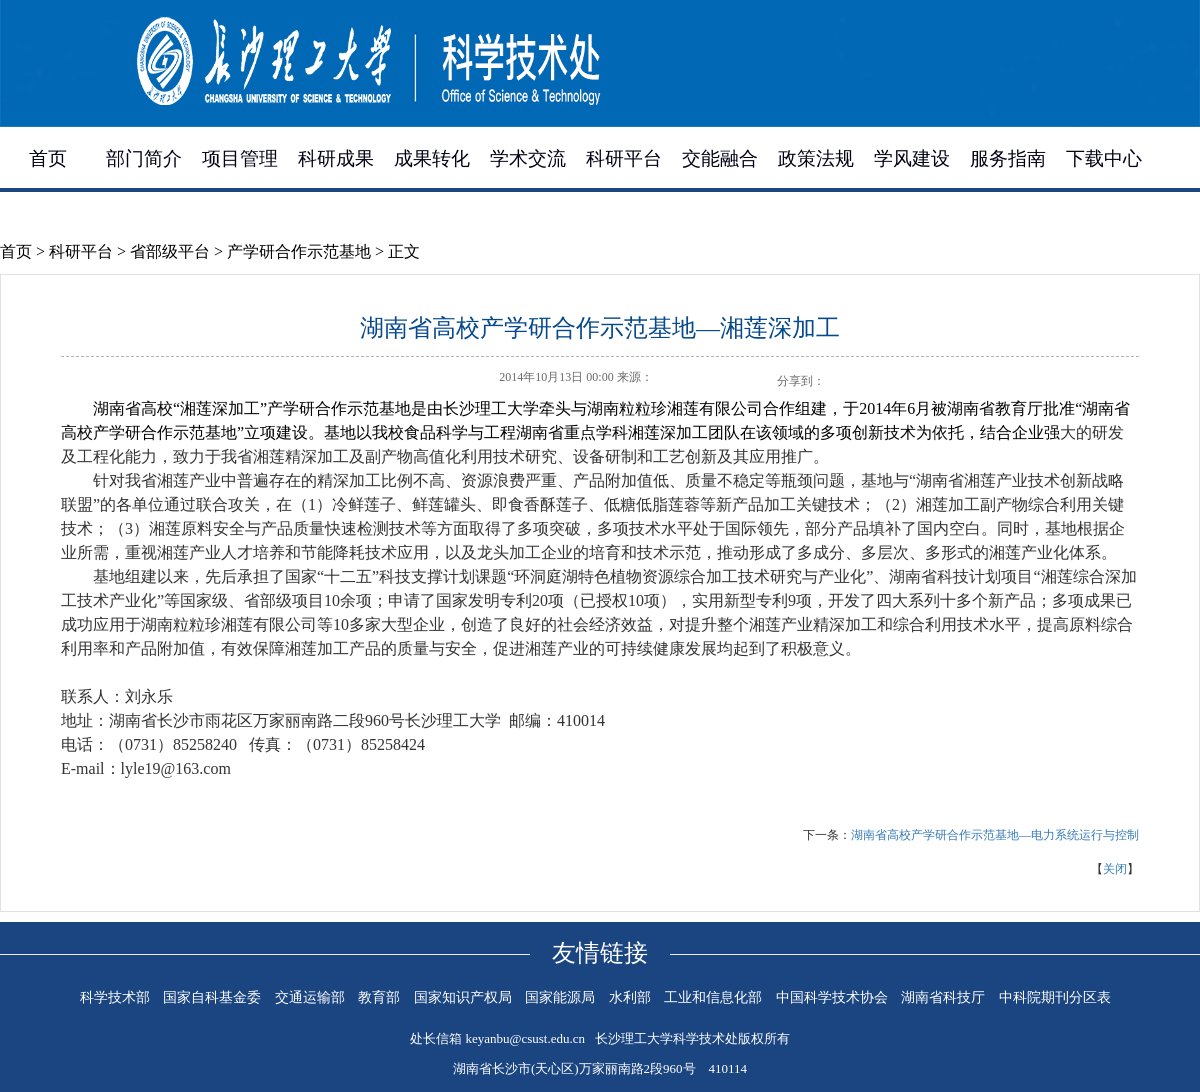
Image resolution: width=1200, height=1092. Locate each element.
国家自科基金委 (212, 997)
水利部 (630, 997)
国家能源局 (560, 997)
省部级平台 (170, 251)
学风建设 (912, 158)
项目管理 (240, 158)
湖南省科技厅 (943, 997)
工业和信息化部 (713, 997)
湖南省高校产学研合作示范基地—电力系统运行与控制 (995, 835)
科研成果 (336, 158)
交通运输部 (310, 997)
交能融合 (720, 158)
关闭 (1115, 869)
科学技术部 (115, 997)
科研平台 (624, 158)
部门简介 (144, 158)
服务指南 (1008, 158)
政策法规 (816, 158)
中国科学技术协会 (832, 997)
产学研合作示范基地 (299, 251)
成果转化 (432, 158)
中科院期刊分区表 (1055, 997)
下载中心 (1104, 158)
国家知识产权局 (463, 997)
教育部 (379, 997)
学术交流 (528, 158)
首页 (48, 158)
